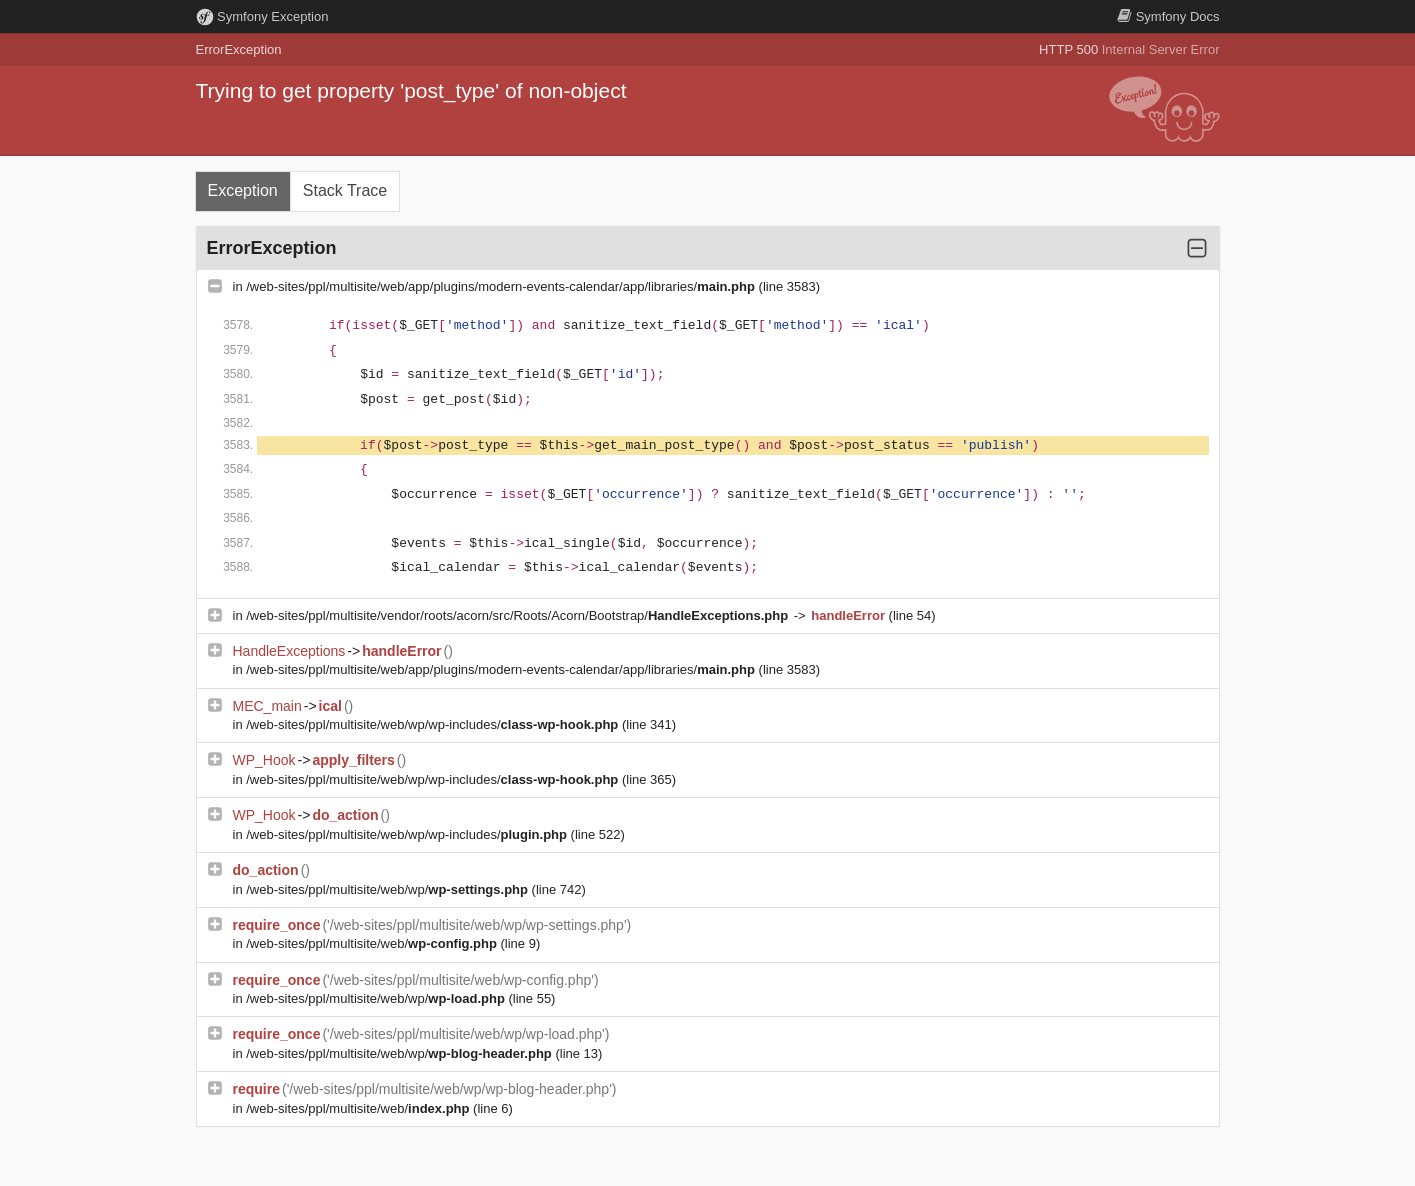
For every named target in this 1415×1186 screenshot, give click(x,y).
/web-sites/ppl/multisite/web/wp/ (388, 889)
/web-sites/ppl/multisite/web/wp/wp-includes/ (434, 724)
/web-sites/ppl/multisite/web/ (373, 943)
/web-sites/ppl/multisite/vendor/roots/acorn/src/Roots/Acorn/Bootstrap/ (519, 615)
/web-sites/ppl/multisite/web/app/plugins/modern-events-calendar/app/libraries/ (502, 286)
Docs (1168, 16)
